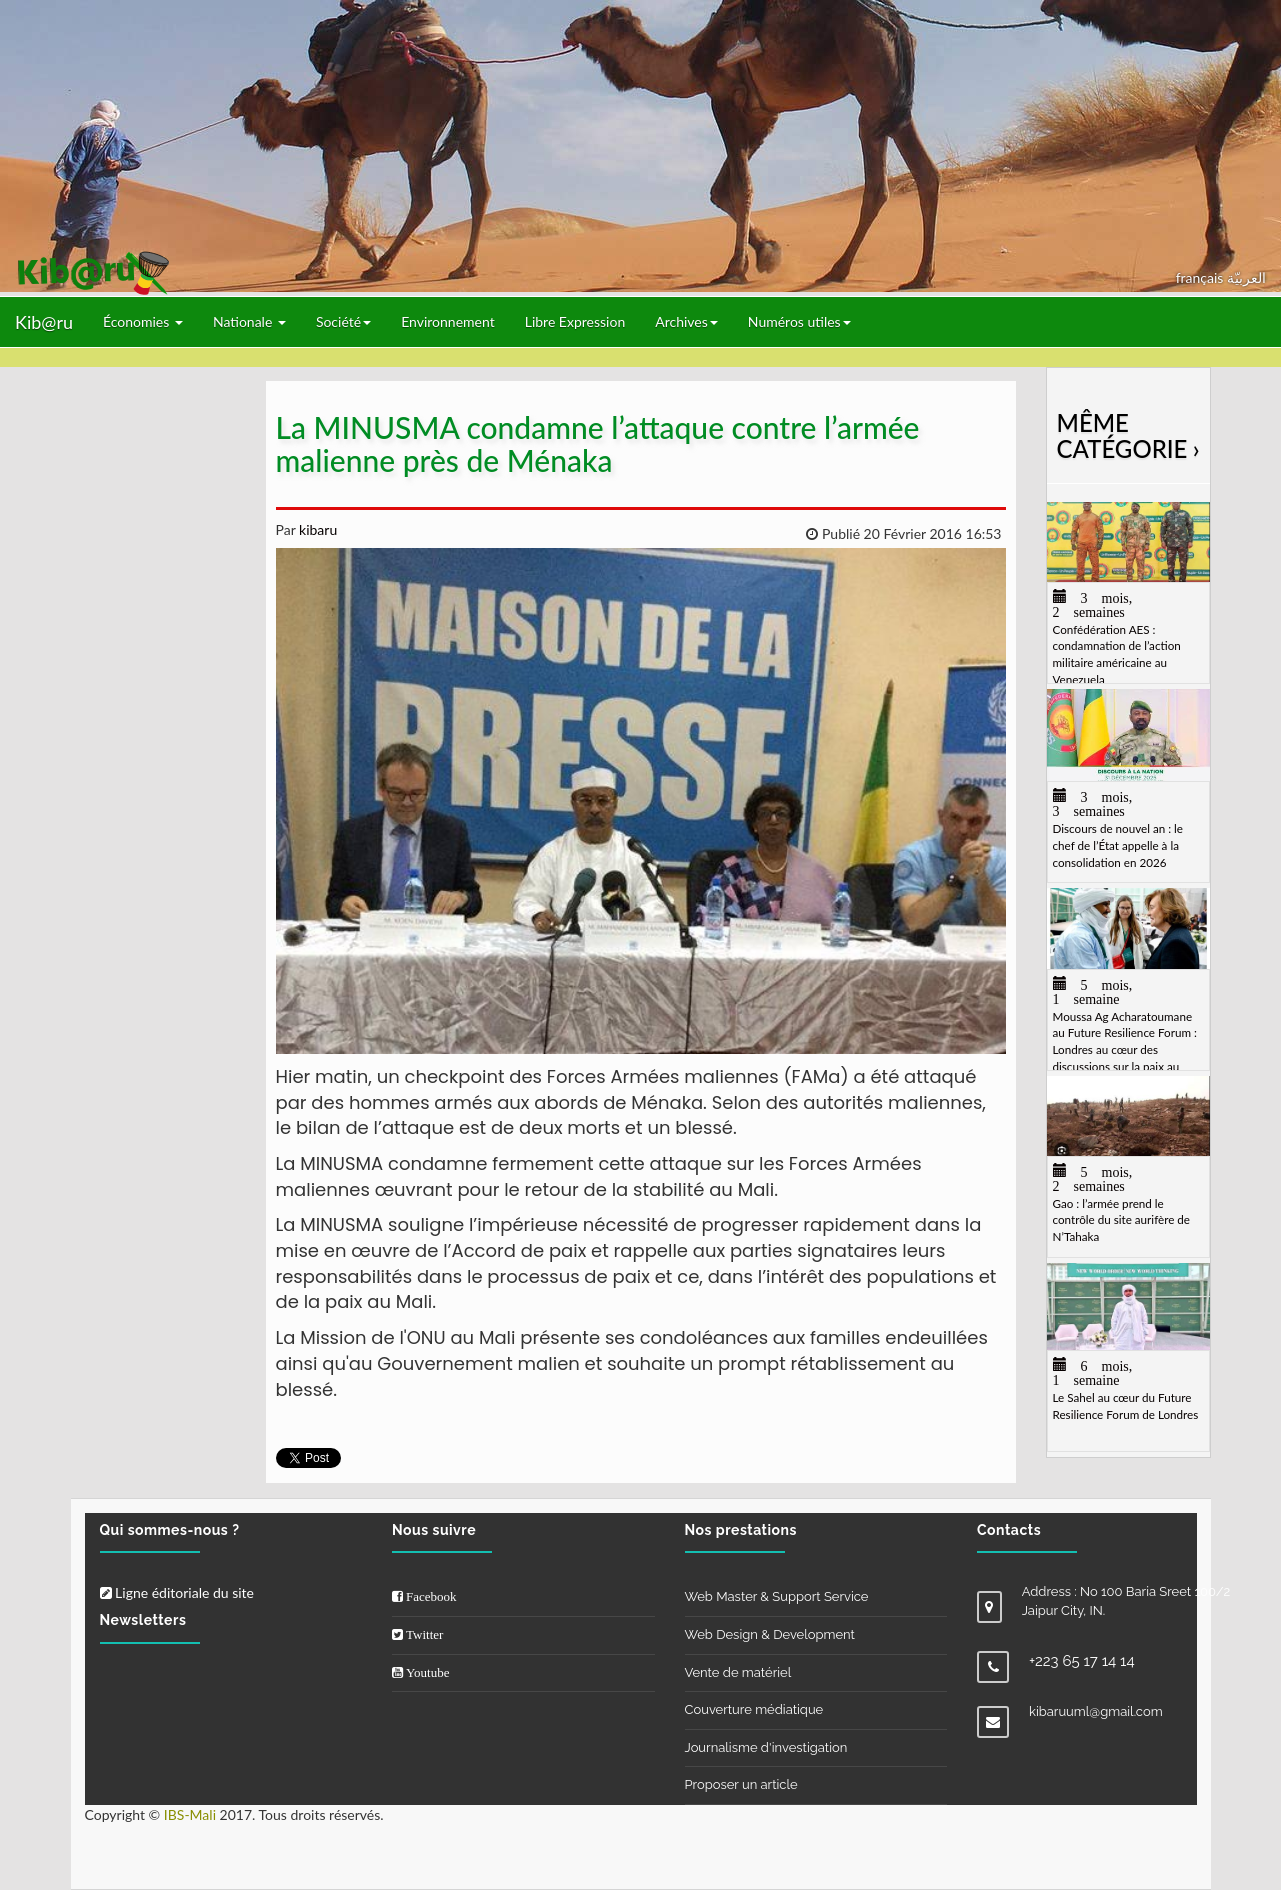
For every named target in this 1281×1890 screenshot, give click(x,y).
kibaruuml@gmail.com (1096, 1711)
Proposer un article (741, 1784)
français (1201, 277)
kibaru (316, 529)
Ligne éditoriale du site (177, 1592)
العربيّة (1246, 277)
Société (343, 321)
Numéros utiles (799, 321)
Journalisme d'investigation (766, 1747)
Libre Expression (575, 321)
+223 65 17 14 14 (1082, 1661)
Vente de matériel (738, 1672)
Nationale (249, 321)
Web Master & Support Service (777, 1596)
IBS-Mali (190, 1814)
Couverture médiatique (754, 1709)
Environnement (448, 321)
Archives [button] (686, 321)
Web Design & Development (770, 1634)
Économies (143, 321)
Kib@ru (44, 322)
